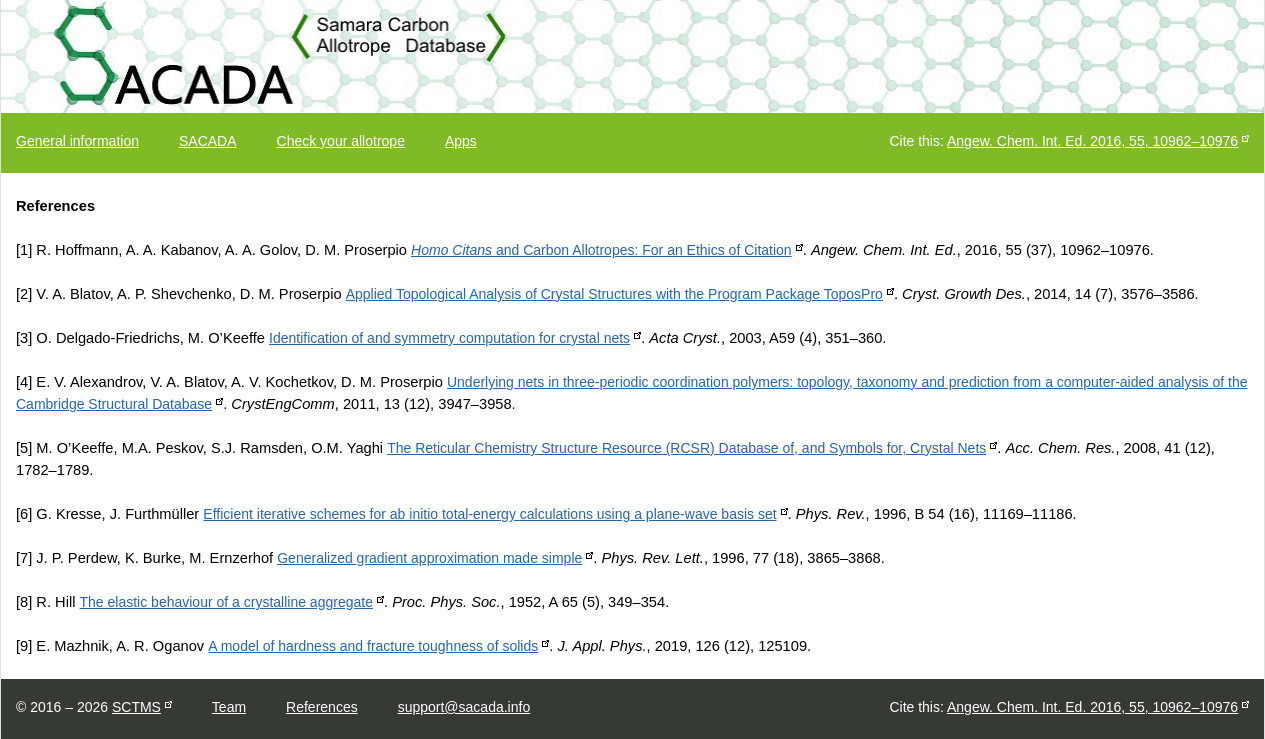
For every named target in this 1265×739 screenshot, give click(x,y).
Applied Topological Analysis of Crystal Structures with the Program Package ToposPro (614, 294)
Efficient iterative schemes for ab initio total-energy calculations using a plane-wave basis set (489, 514)
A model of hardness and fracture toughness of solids (373, 646)
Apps (461, 141)
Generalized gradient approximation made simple (429, 558)
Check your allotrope (341, 141)
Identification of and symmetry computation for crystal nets (449, 338)
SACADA (208, 141)
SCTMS (136, 707)
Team (229, 707)
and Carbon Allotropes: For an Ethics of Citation (601, 250)
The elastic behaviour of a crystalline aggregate (226, 602)
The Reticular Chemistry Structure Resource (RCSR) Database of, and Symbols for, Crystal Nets (686, 448)
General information (77, 141)
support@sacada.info (464, 707)
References (322, 707)
